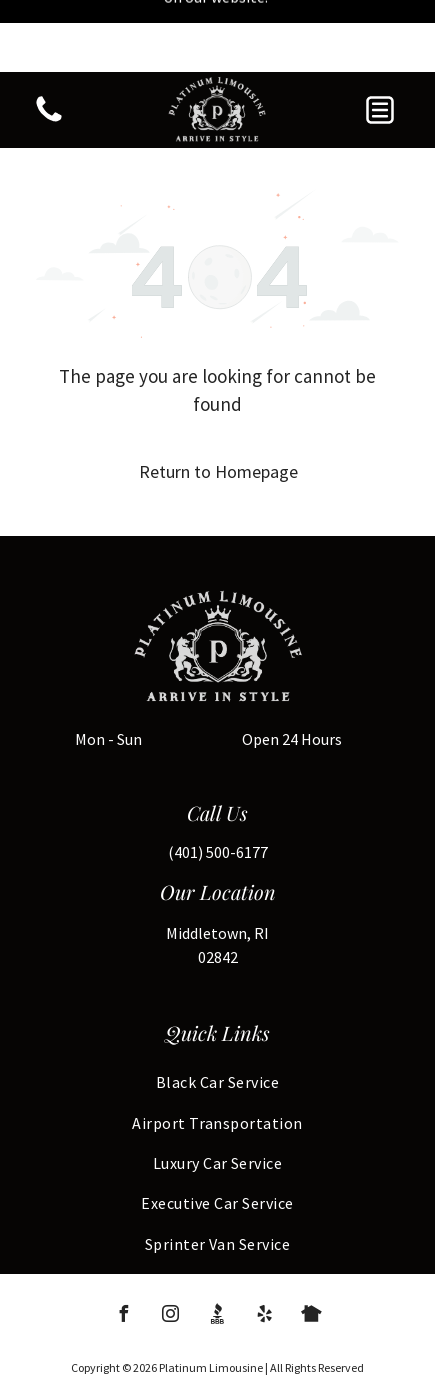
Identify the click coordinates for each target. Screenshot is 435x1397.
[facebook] (124, 1244)
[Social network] (218, 1244)
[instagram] (171, 1244)
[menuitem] (217, 1010)
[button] (380, 38)
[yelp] (265, 1244)
